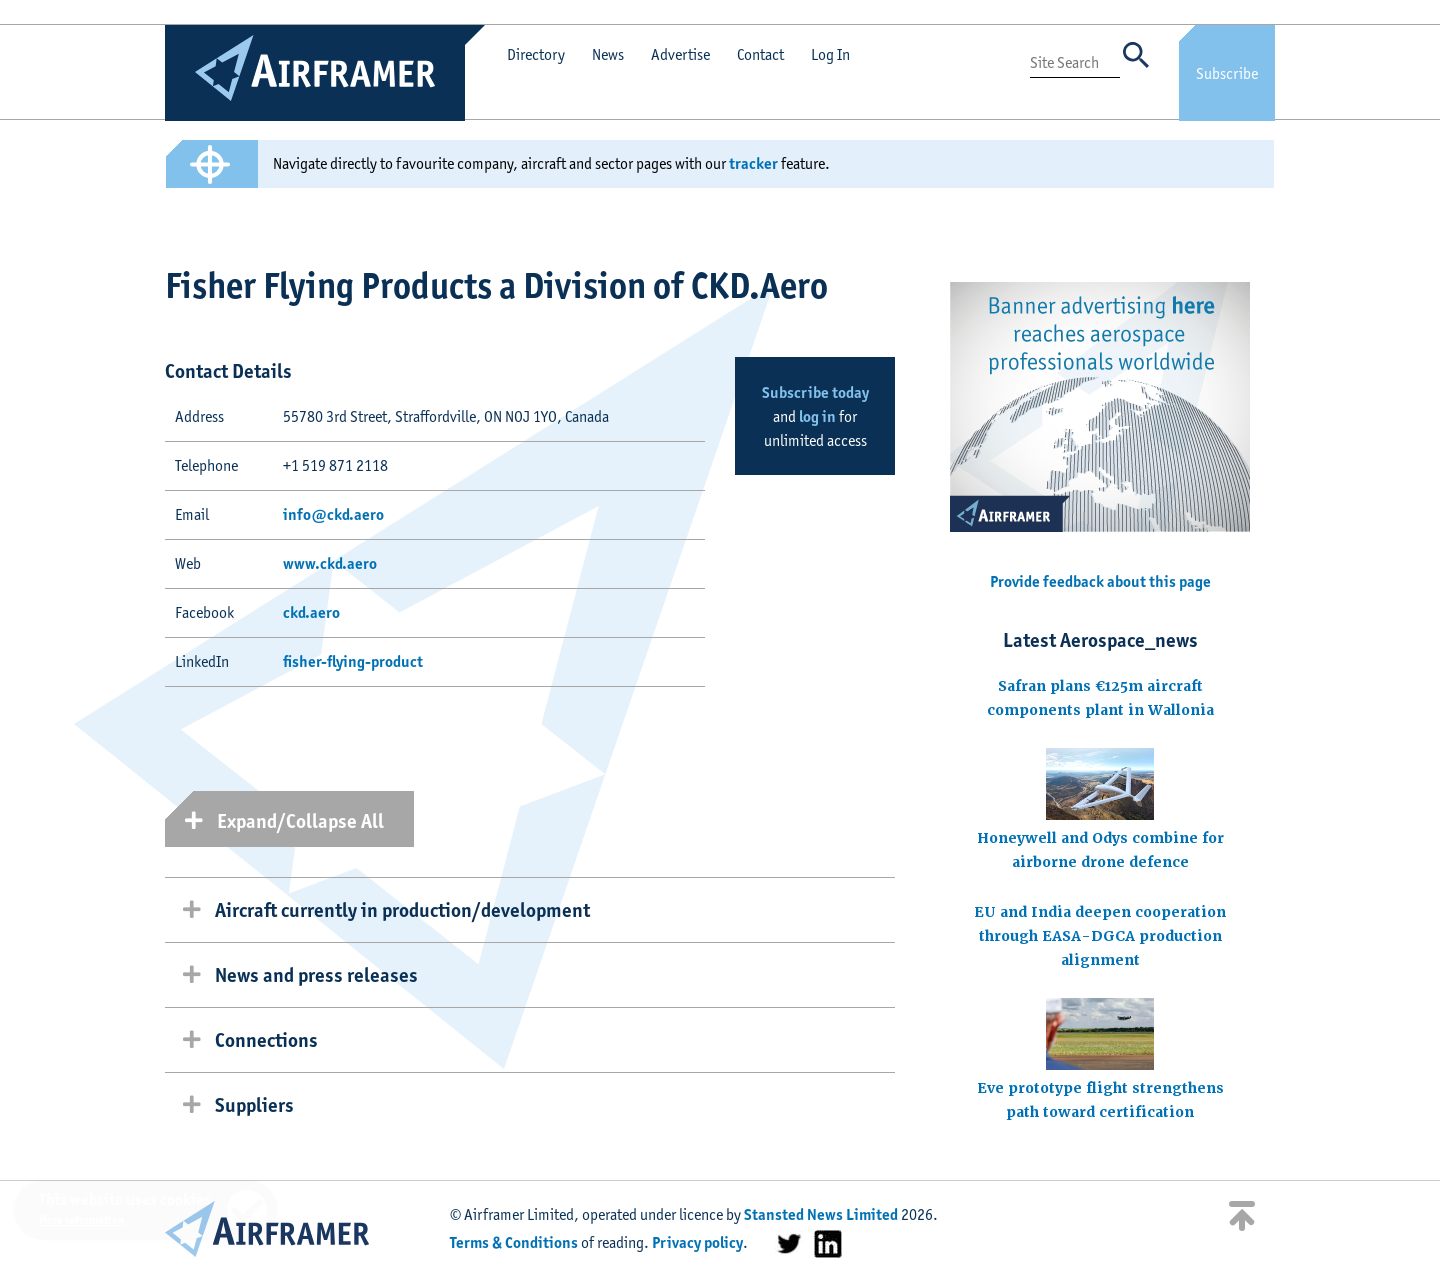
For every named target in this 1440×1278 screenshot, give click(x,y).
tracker (753, 163)
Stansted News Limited (821, 1214)
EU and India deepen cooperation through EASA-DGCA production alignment (1100, 936)
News (608, 54)
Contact (760, 54)
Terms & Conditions (514, 1242)
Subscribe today (815, 392)
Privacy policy (697, 1242)
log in (817, 416)
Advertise (680, 54)
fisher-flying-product (353, 661)
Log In (830, 54)
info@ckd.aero (333, 514)
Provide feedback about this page (1100, 581)
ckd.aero (311, 612)
